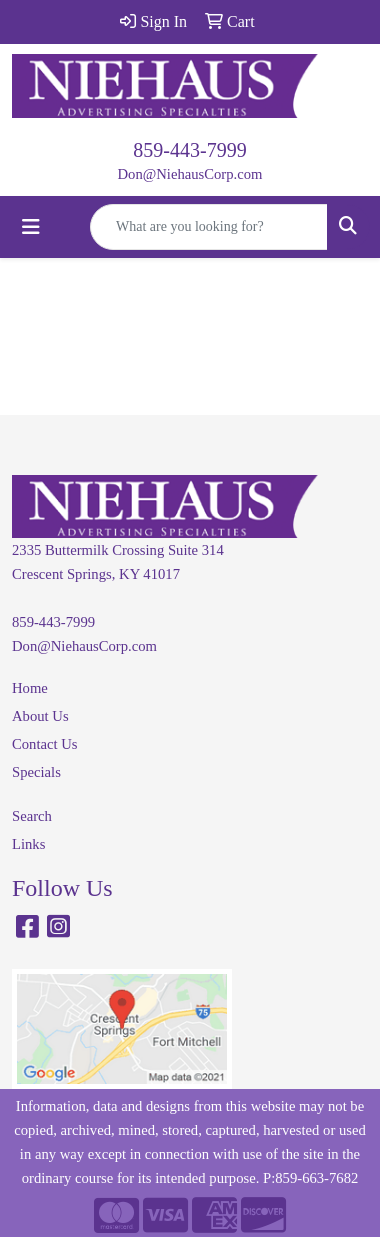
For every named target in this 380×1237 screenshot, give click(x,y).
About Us (40, 716)
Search (32, 816)
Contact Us (45, 744)
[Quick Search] (209, 227)
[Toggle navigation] (31, 227)
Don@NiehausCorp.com (190, 174)
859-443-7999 (189, 150)
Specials (36, 772)
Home (30, 688)
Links (28, 844)
